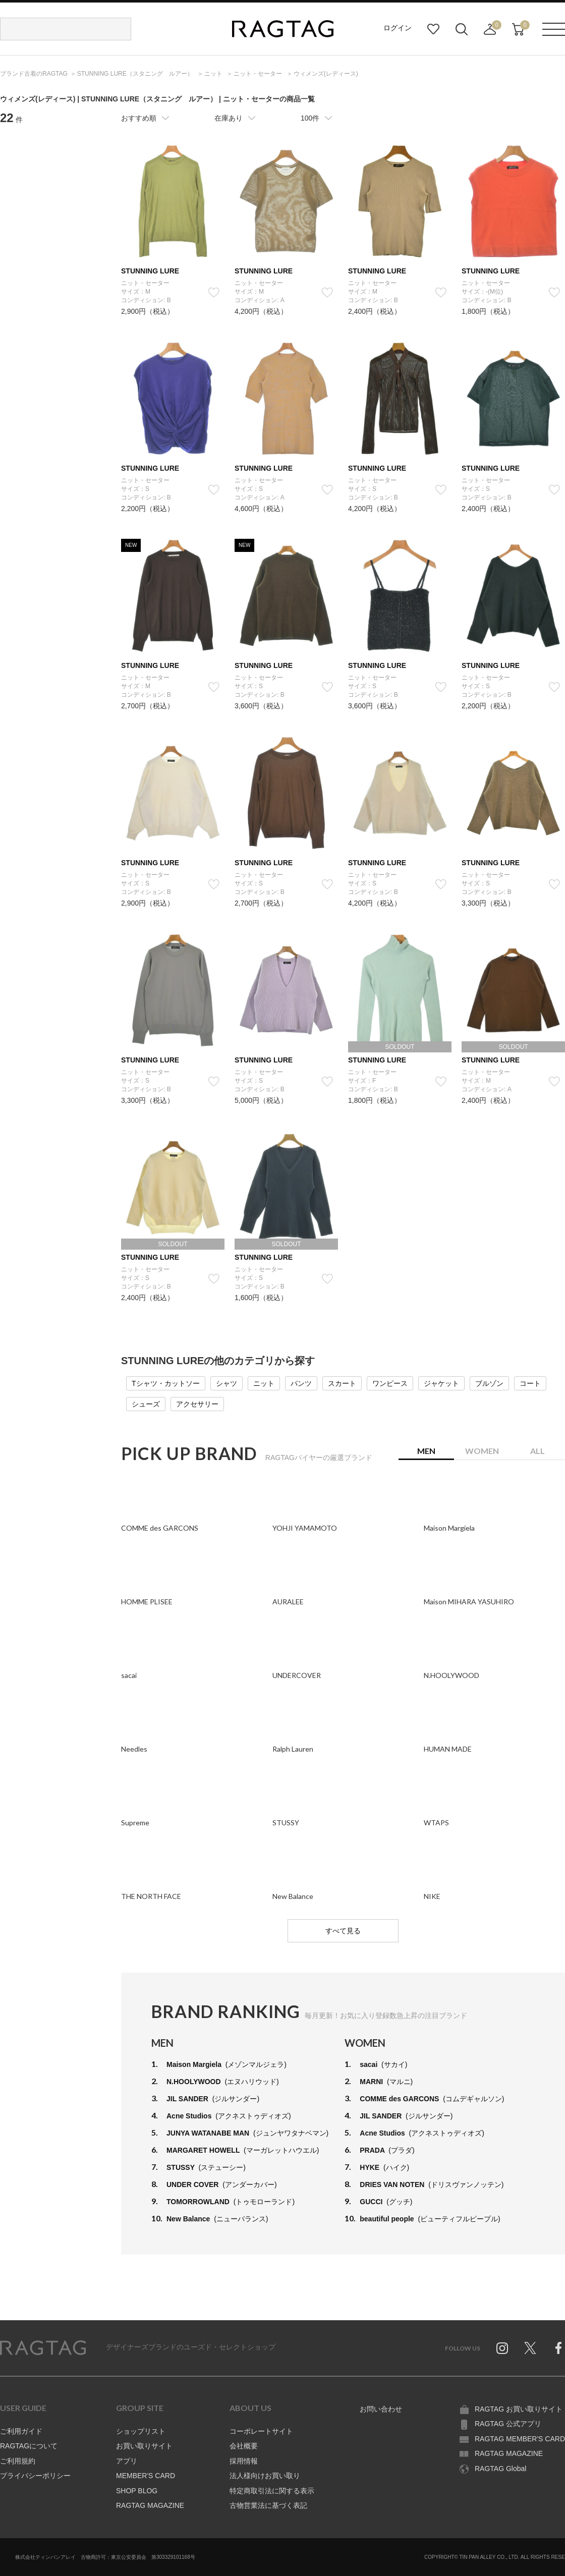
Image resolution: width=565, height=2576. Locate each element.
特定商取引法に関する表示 (272, 2491)
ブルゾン (489, 1383)
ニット (263, 1383)
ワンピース (390, 1383)
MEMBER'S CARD (145, 2476)
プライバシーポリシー (35, 2476)
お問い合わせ (381, 2409)
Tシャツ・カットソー (166, 1383)
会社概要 (244, 2446)
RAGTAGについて (29, 2446)
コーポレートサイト (261, 2431)
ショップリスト (140, 2431)
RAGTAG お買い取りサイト (518, 2409)
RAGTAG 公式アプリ (508, 2424)
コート (530, 1383)
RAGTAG (43, 2348)
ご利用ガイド (21, 2431)
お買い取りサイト (144, 2446)
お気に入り (433, 29)
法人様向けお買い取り (265, 2476)
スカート (342, 1383)
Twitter (530, 2348)
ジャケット (441, 1383)
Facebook (558, 2348)
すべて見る (343, 1931)
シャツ (226, 1383)
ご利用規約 (17, 2461)
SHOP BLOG (136, 2491)
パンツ (301, 1383)
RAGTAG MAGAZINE (150, 2505)
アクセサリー (197, 1404)
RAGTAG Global (500, 2469)
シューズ (146, 1404)
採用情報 (244, 2461)
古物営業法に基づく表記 (268, 2505)
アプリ (126, 2461)
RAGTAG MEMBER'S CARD (520, 2439)
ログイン (397, 28)
